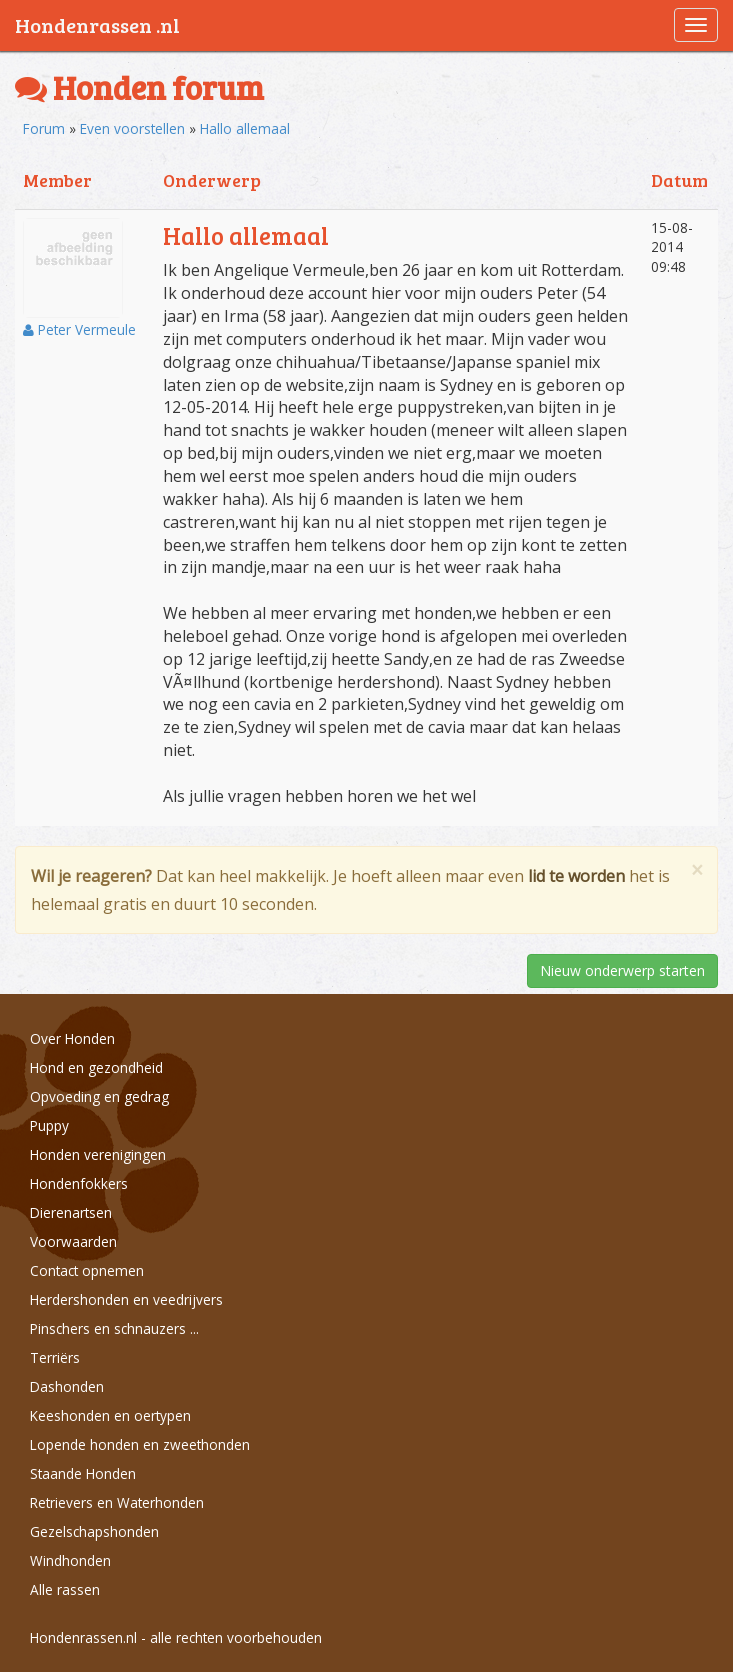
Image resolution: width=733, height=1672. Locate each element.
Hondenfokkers (79, 1183)
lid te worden (576, 876)
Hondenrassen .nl (97, 25)
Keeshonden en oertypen (110, 1415)
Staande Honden (83, 1473)
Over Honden (72, 1038)
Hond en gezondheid (96, 1067)
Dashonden (67, 1386)
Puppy (49, 1125)
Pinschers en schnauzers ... (114, 1328)
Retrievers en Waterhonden (117, 1502)
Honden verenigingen (98, 1154)
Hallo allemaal (245, 128)
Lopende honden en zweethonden (140, 1444)
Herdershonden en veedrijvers (126, 1299)
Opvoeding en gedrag (99, 1096)
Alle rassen (65, 1589)
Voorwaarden (73, 1241)
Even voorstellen (132, 128)
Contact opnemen (87, 1270)
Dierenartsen (71, 1212)
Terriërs (55, 1357)
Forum (44, 128)
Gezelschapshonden (94, 1531)
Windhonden (70, 1560)
